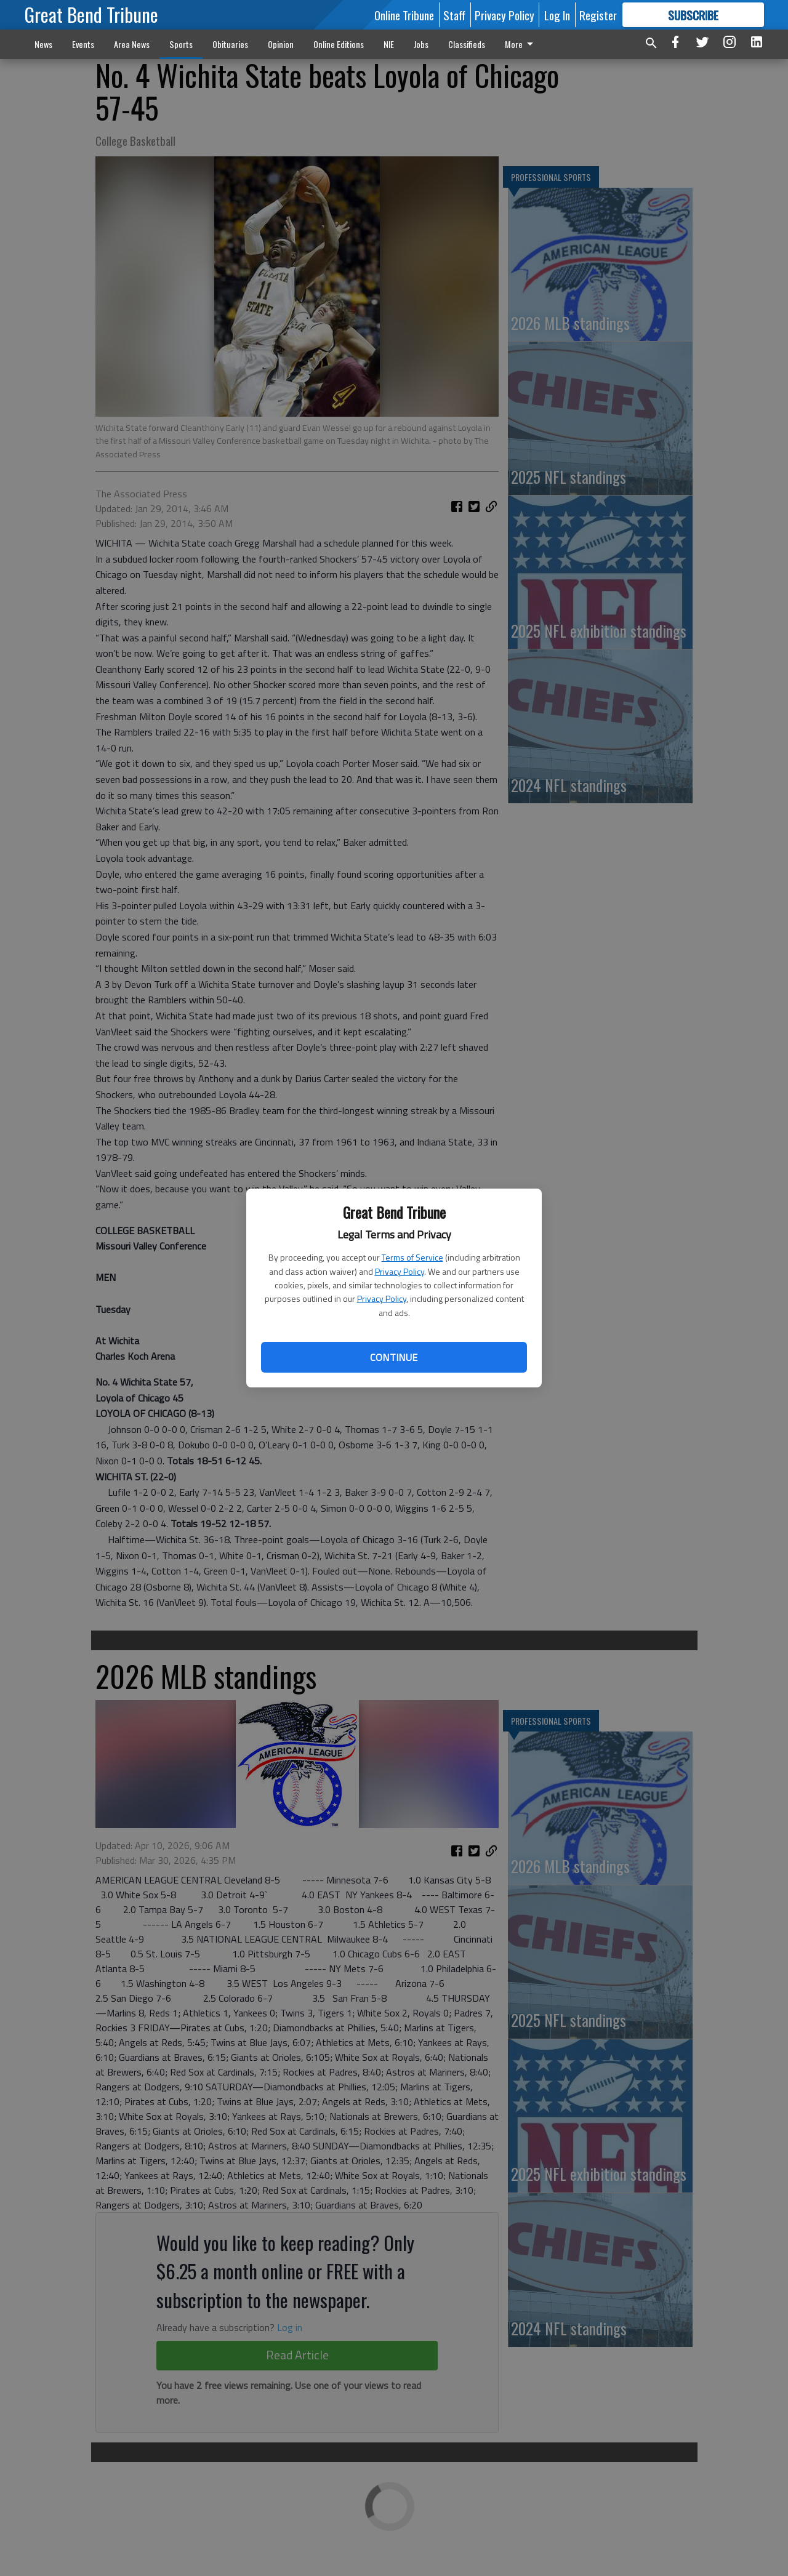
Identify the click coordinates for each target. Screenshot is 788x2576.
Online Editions (338, 44)
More (521, 44)
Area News (132, 44)
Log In (557, 15)
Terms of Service (412, 1257)
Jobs (421, 44)
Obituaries (230, 44)
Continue (393, 1357)
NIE (389, 44)
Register (598, 15)
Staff (454, 15)
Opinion (281, 44)
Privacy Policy (399, 1271)
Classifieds (466, 44)
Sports (181, 44)
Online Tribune (404, 15)
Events (83, 44)
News (43, 44)
